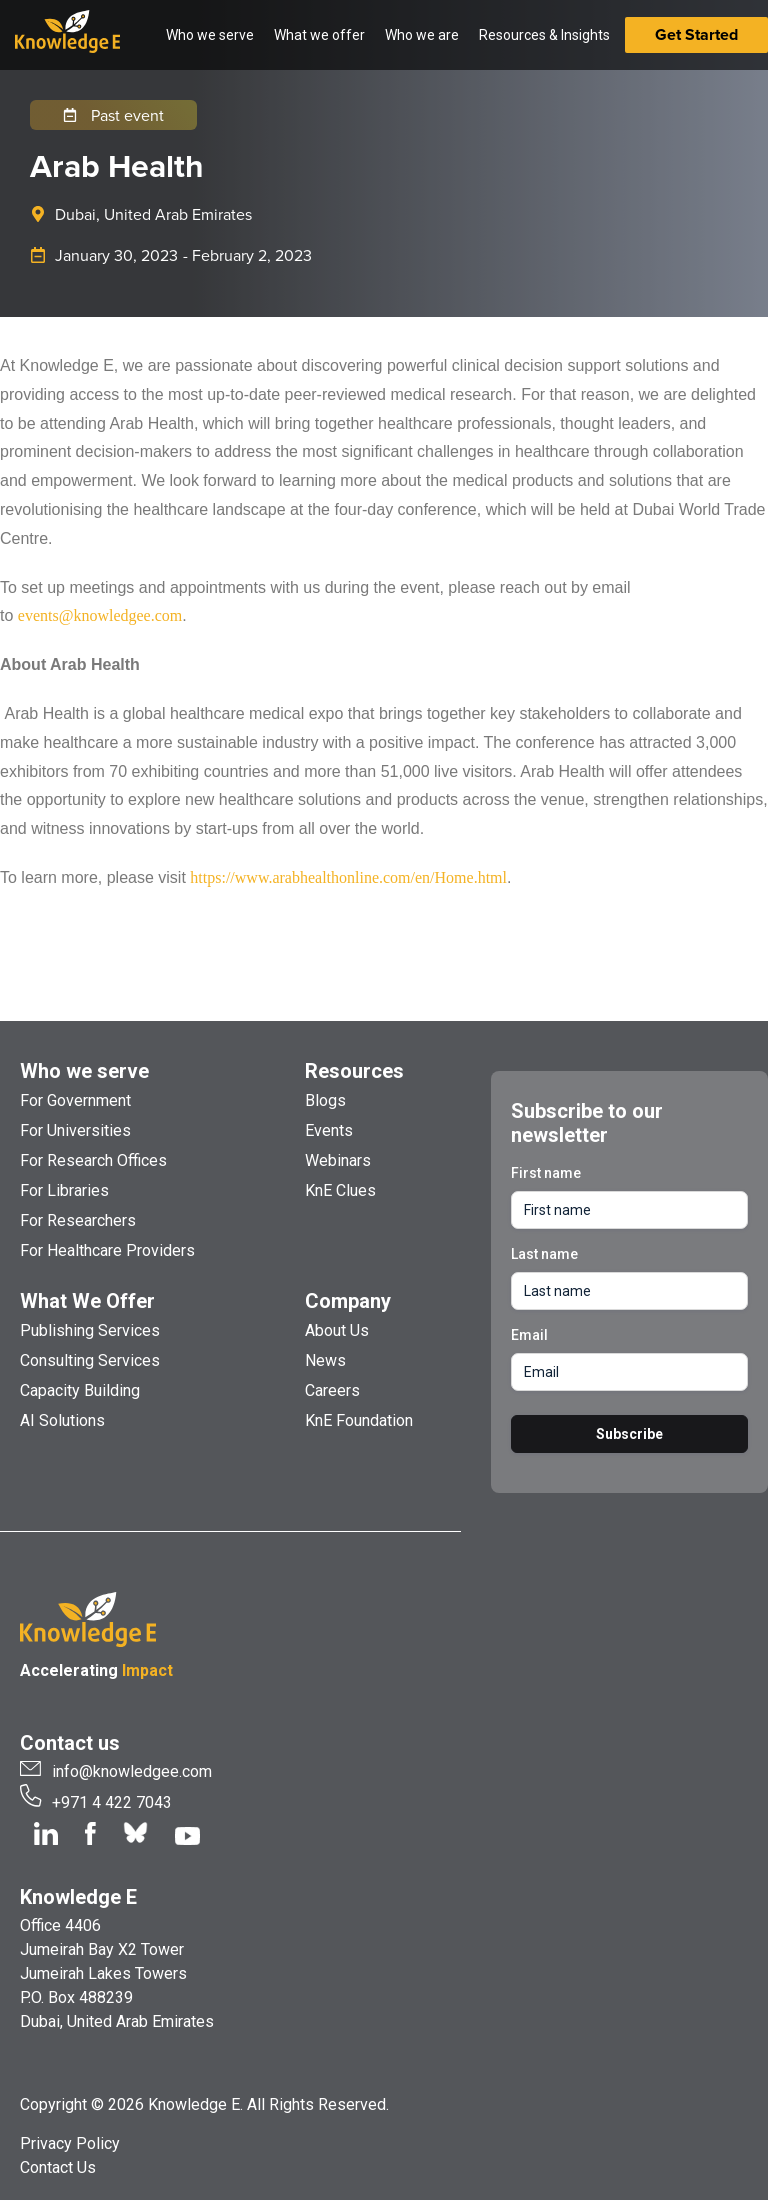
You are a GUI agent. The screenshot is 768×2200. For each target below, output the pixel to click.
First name (546, 1173)
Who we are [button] (422, 35)
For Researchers (78, 1220)
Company (348, 1301)
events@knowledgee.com (100, 615)
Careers (332, 1390)
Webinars (338, 1160)
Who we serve (84, 1071)
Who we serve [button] (210, 35)
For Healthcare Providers (107, 1250)
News (325, 1360)
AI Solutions (62, 1420)
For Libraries (64, 1190)
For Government (75, 1100)
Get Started (696, 34)
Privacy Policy (70, 2143)
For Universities (75, 1130)
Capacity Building (80, 1390)
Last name (544, 1254)
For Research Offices (93, 1160)
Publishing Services (90, 1330)
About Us (337, 1330)
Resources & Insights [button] (544, 35)
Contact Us (58, 2167)
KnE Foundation (359, 1420)
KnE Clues (340, 1190)
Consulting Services (90, 1360)
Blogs (325, 1100)
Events (329, 1130)
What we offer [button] (319, 35)
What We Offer (87, 1301)
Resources (354, 1071)
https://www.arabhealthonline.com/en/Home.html (348, 877)
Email (529, 1335)
